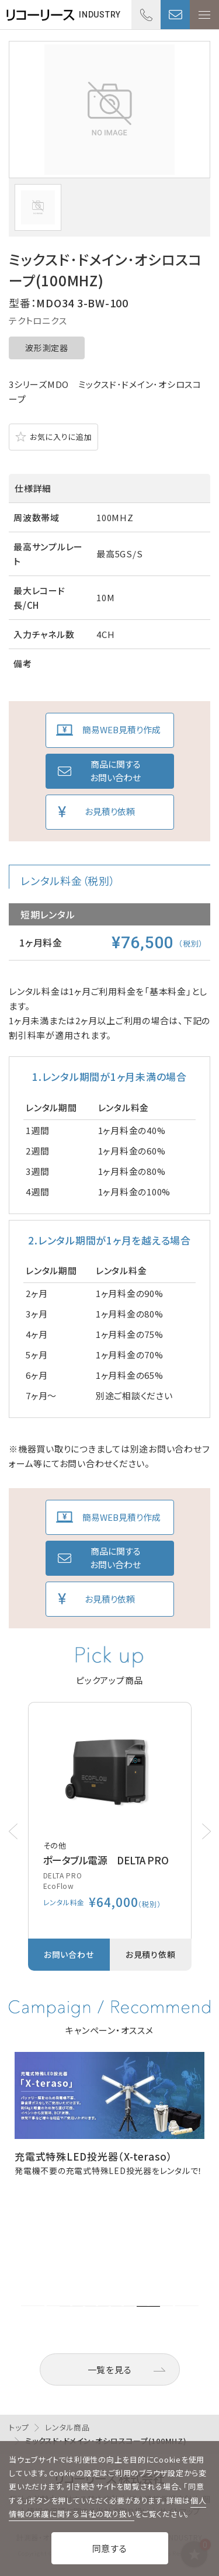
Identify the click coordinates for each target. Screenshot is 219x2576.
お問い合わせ (175, 14)
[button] (206, 1831)
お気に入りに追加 (61, 436)
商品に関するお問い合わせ (115, 770)
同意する (109, 2548)
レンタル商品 (67, 2427)
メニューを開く (204, 14)
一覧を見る (110, 2369)
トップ (19, 2427)
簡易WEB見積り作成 (121, 729)
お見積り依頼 (110, 811)
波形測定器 (46, 347)
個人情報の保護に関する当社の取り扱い (107, 2507)
